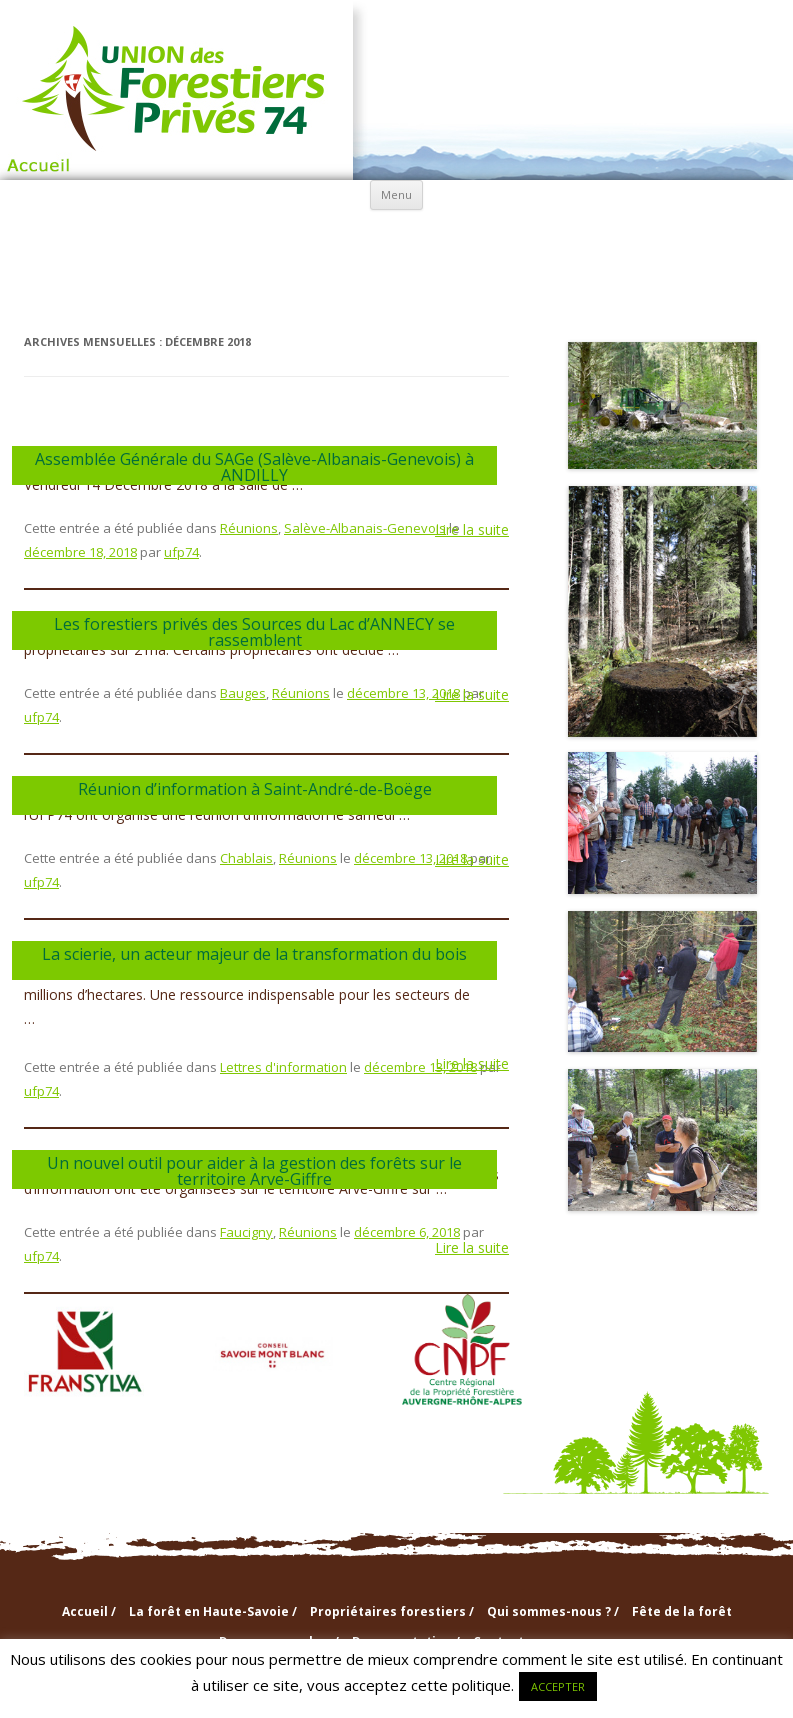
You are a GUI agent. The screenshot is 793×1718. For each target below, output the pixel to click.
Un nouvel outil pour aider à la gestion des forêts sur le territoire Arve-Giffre (254, 1171)
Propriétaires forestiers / (392, 1611)
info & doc (664, 237)
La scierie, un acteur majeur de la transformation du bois (254, 954)
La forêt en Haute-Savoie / (213, 1611)
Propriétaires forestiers (263, 238)
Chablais (246, 858)
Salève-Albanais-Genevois (365, 528)
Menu (396, 194)
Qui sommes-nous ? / (553, 1611)
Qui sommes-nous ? (397, 238)
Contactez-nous (531, 285)
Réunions (249, 528)
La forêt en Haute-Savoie (128, 238)
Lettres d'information (283, 1067)
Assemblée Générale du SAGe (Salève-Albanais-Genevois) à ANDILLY (254, 467)
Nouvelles (397, 285)
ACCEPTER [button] (558, 1686)
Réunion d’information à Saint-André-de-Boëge (255, 789)
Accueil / (89, 1611)
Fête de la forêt (682, 1611)
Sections (530, 237)
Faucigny (246, 1232)
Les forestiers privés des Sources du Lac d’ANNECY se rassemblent (254, 632)
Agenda (263, 285)
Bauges (243, 693)
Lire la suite (472, 530)
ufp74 (181, 552)
